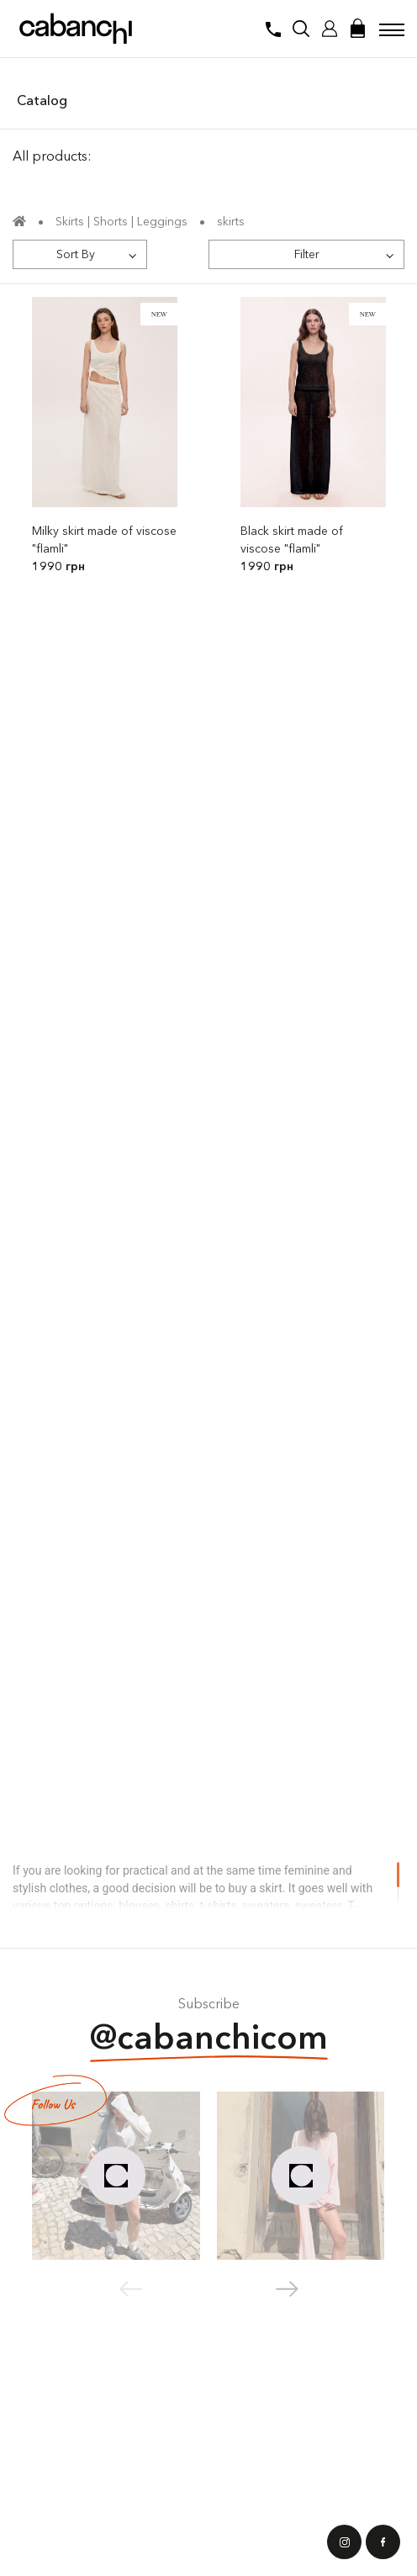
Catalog (42, 100)
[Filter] (306, 254)
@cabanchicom (209, 2039)
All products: (52, 155)
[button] (287, 2289)
